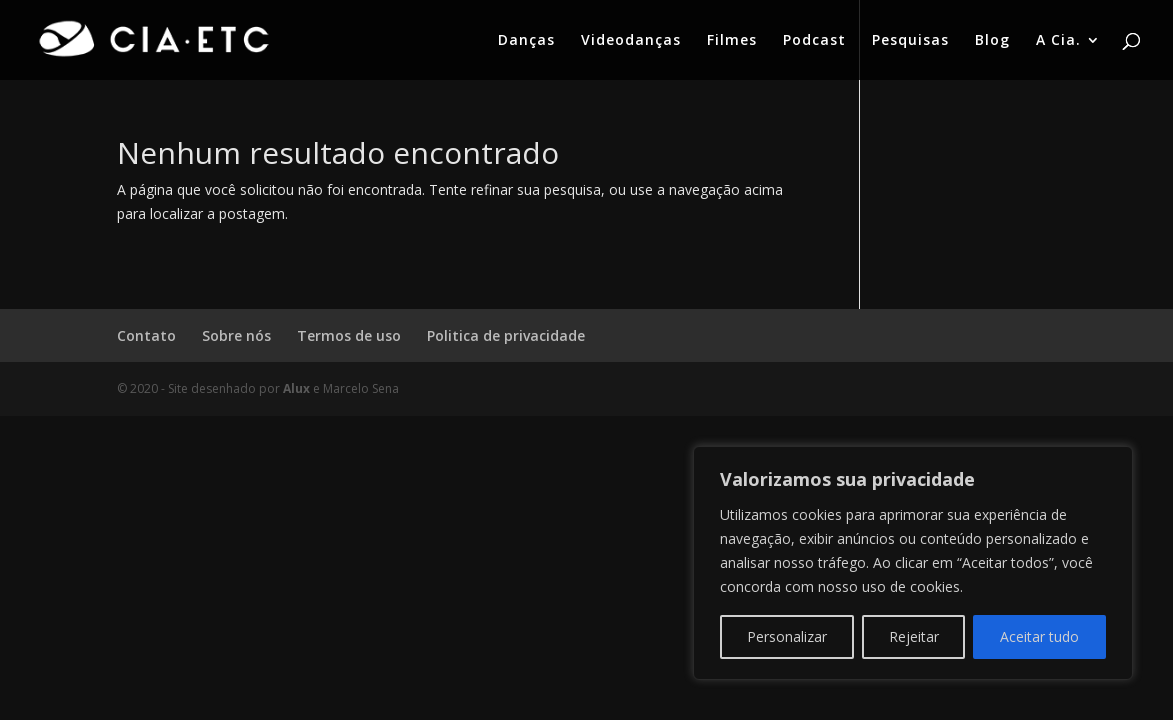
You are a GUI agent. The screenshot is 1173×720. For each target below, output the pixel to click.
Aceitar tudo (1039, 636)
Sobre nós (236, 335)
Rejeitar (914, 636)
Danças (526, 41)
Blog (992, 41)
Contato (146, 335)
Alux (296, 388)
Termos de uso (349, 335)
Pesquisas (910, 41)
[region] (913, 563)
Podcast (814, 41)
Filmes (732, 41)
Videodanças (631, 41)
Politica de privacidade (506, 335)
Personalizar (787, 636)
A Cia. (1058, 41)
